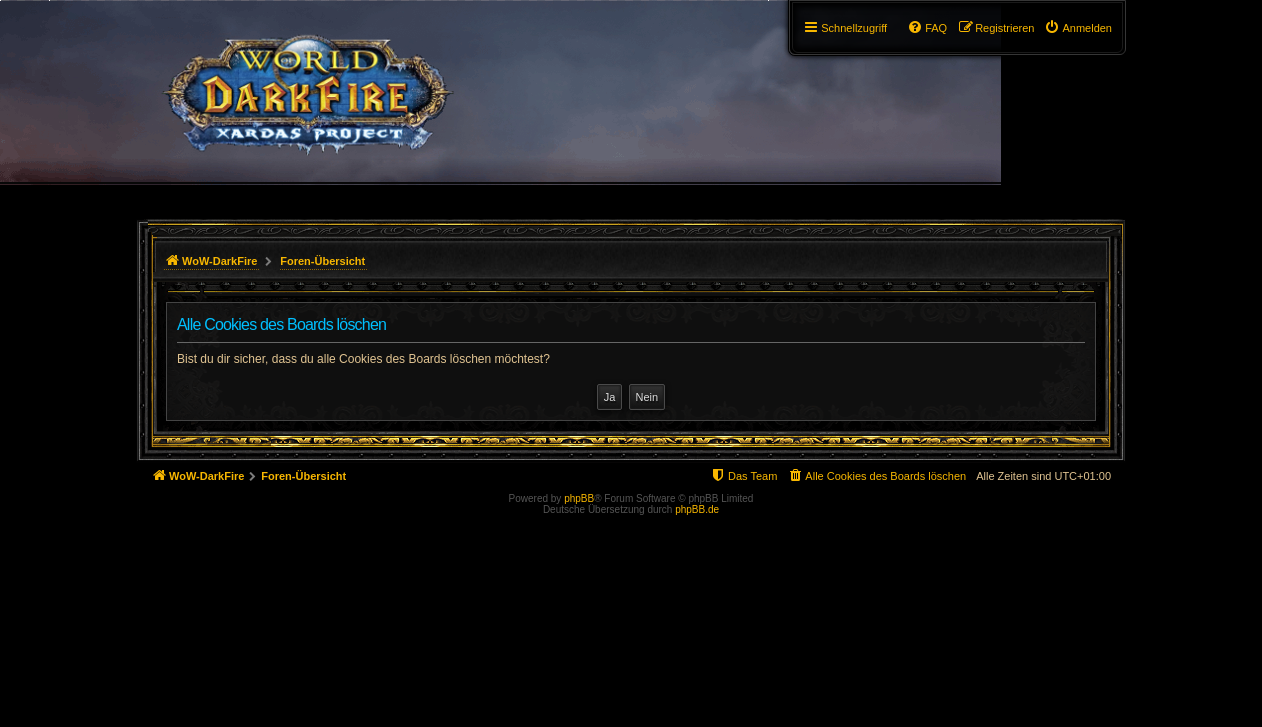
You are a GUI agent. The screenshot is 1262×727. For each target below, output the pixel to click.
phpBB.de (697, 509)
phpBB (579, 498)
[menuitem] (1078, 28)
